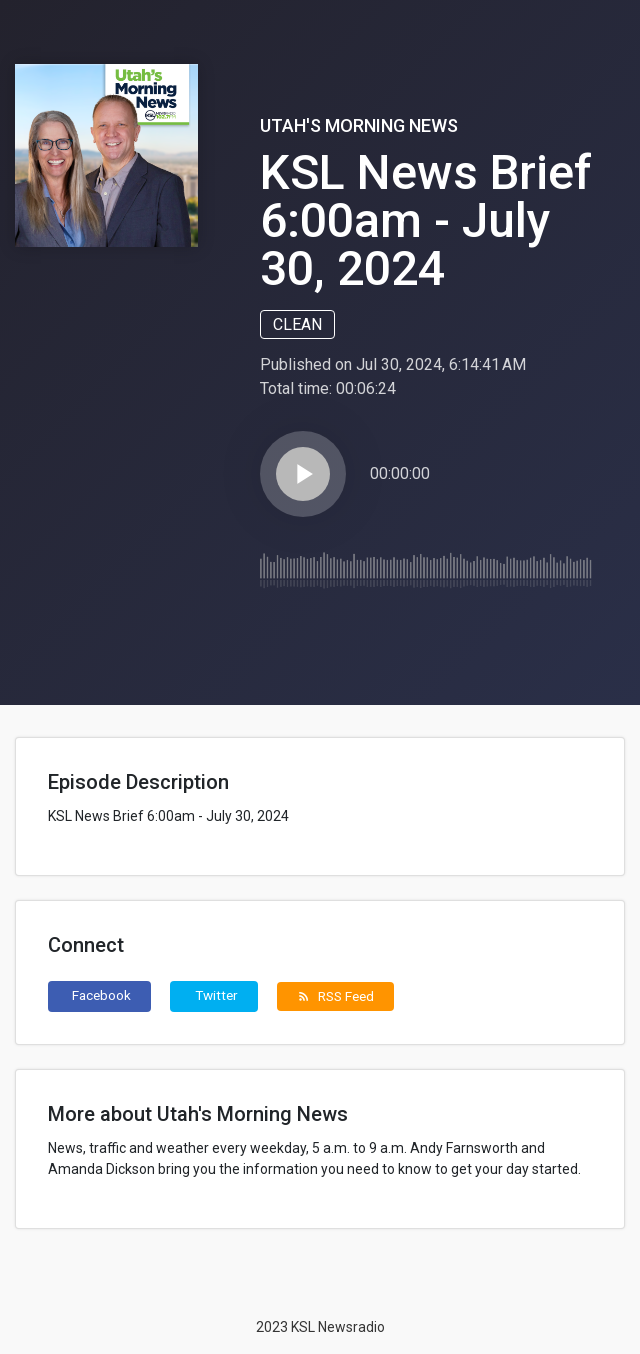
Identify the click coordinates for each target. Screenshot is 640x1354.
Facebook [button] (101, 995)
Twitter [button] (216, 995)
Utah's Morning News (359, 125)
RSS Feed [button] (335, 996)
